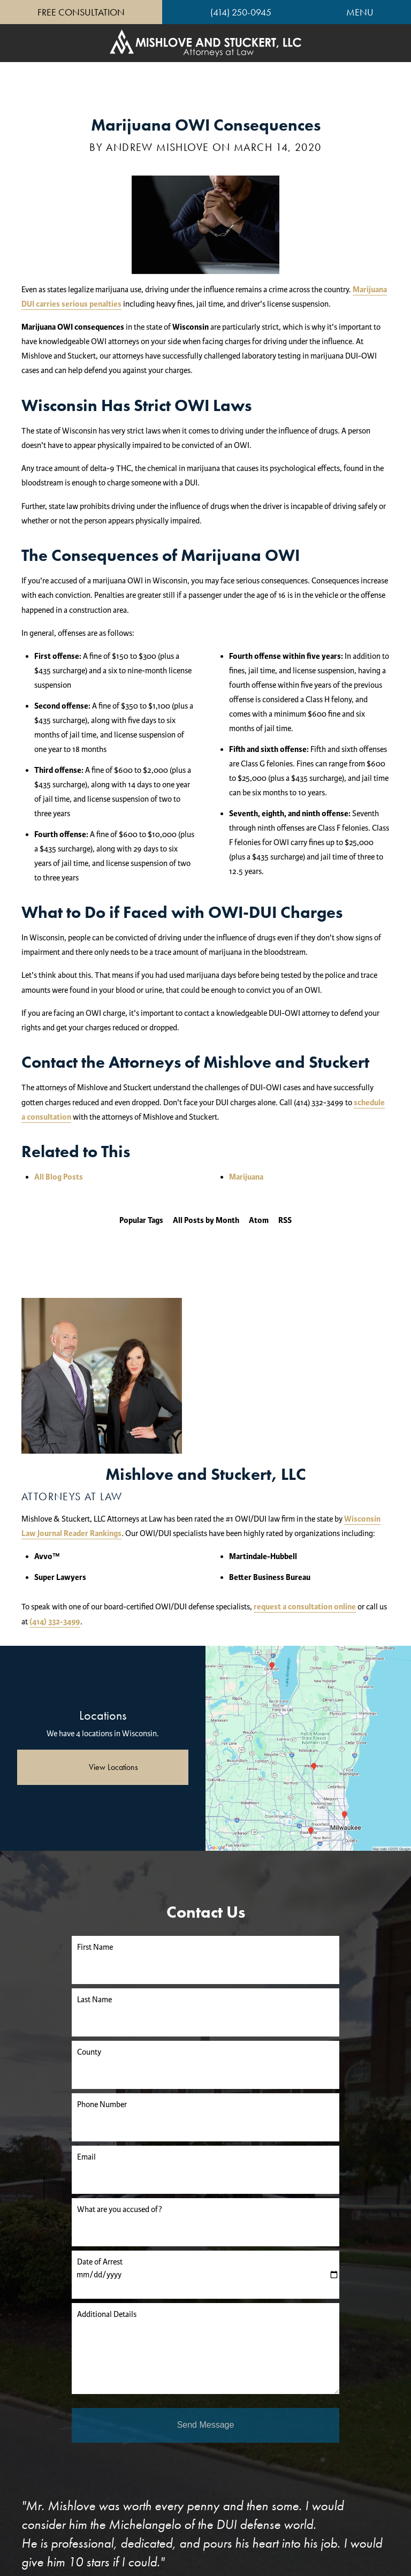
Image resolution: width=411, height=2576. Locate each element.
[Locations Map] (308, 1748)
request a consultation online (305, 1607)
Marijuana (246, 1177)
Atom (259, 1220)
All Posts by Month (206, 1220)
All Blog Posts (58, 1177)
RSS (285, 1220)
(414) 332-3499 (54, 1622)
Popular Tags (141, 1220)
